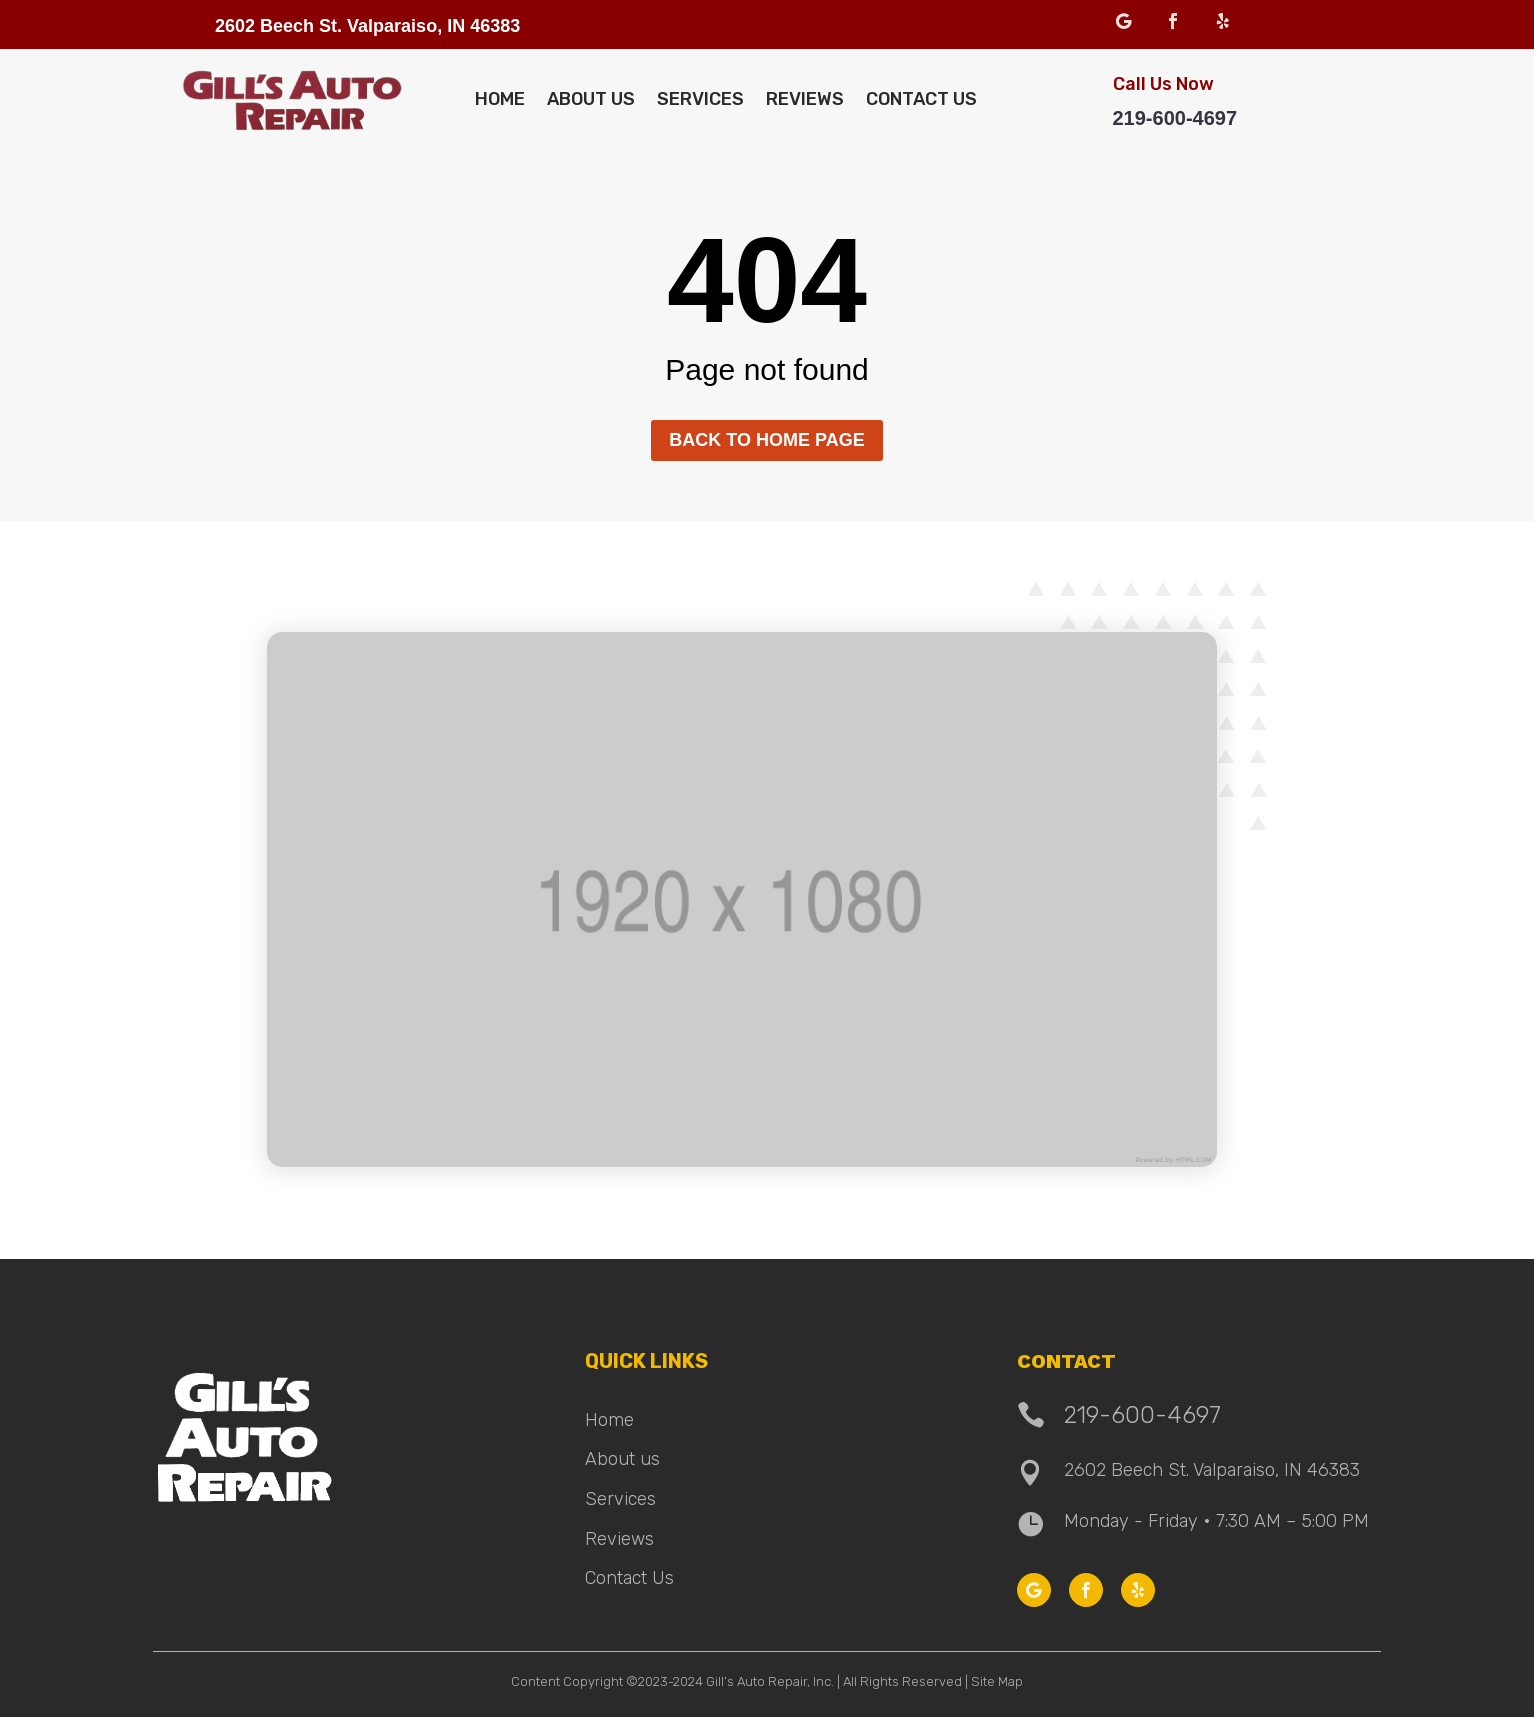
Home (500, 99)
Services (700, 99)
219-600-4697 (1175, 118)
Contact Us (921, 99)
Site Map (997, 1681)
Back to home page (766, 440)
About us (622, 1459)
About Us (591, 99)
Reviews (805, 99)
